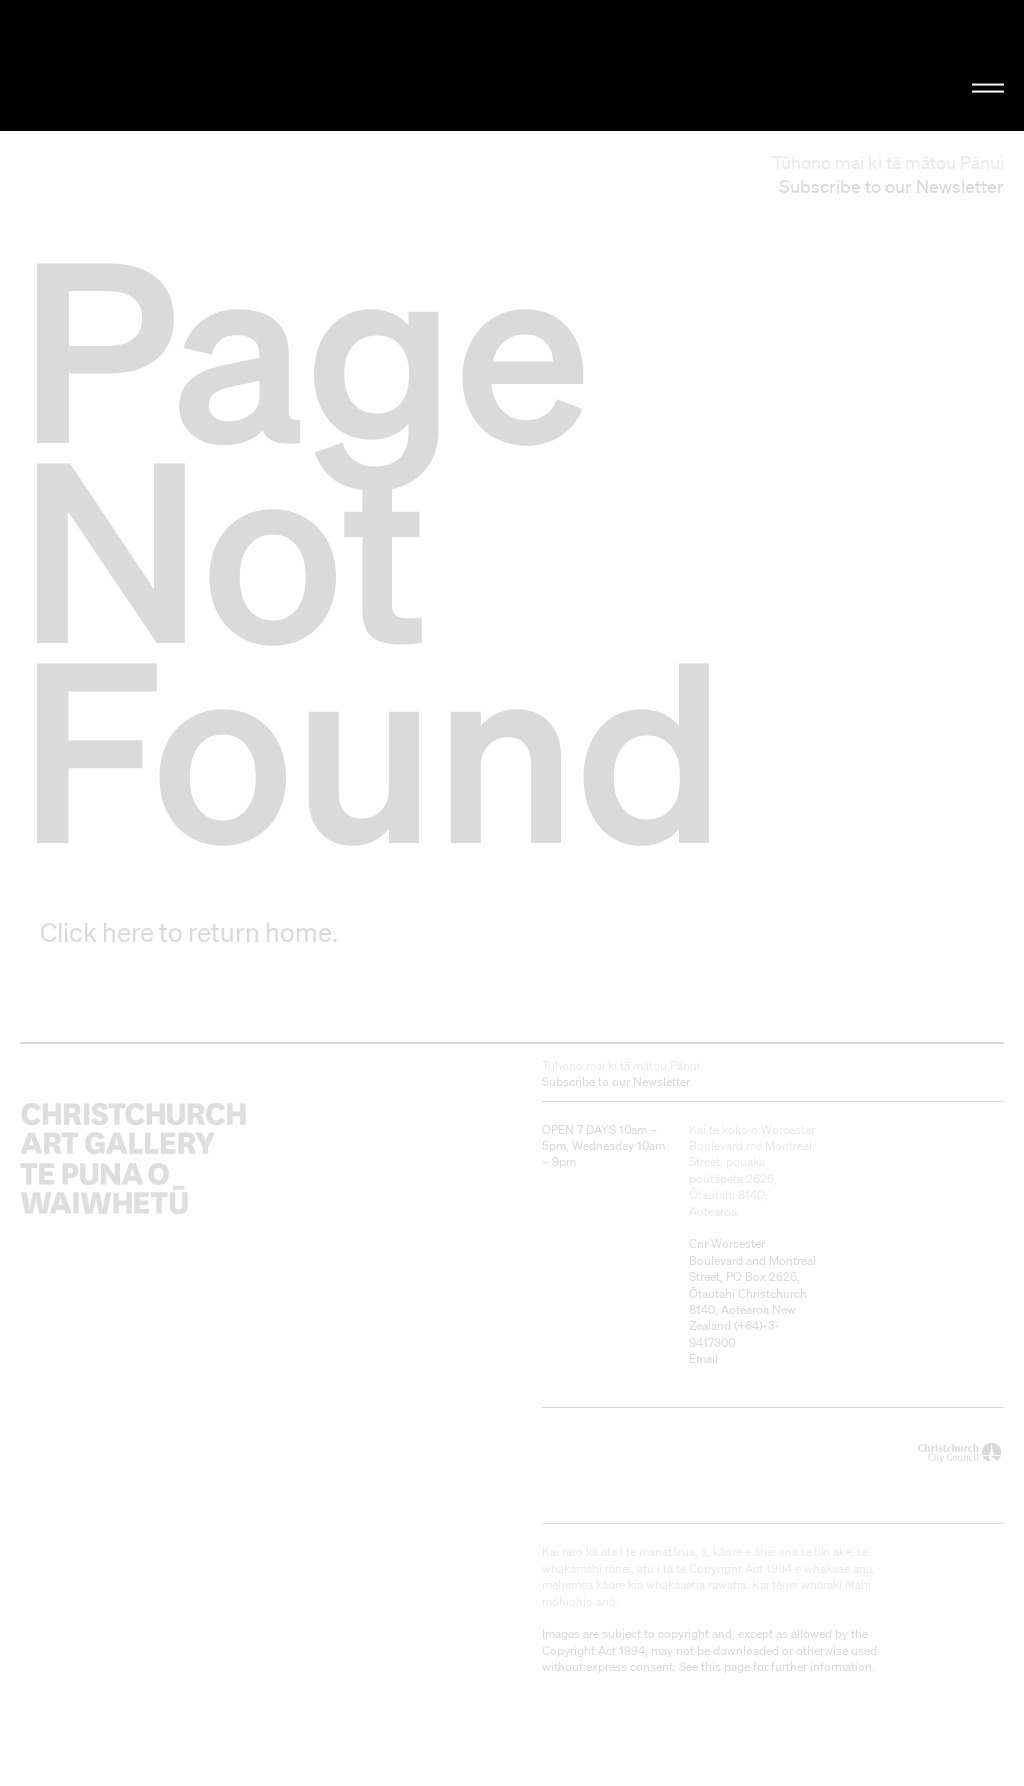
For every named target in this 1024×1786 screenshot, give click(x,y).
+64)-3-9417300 (734, 1333)
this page (725, 1666)
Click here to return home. (189, 932)
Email (703, 1358)
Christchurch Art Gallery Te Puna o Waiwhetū (172, 65)
